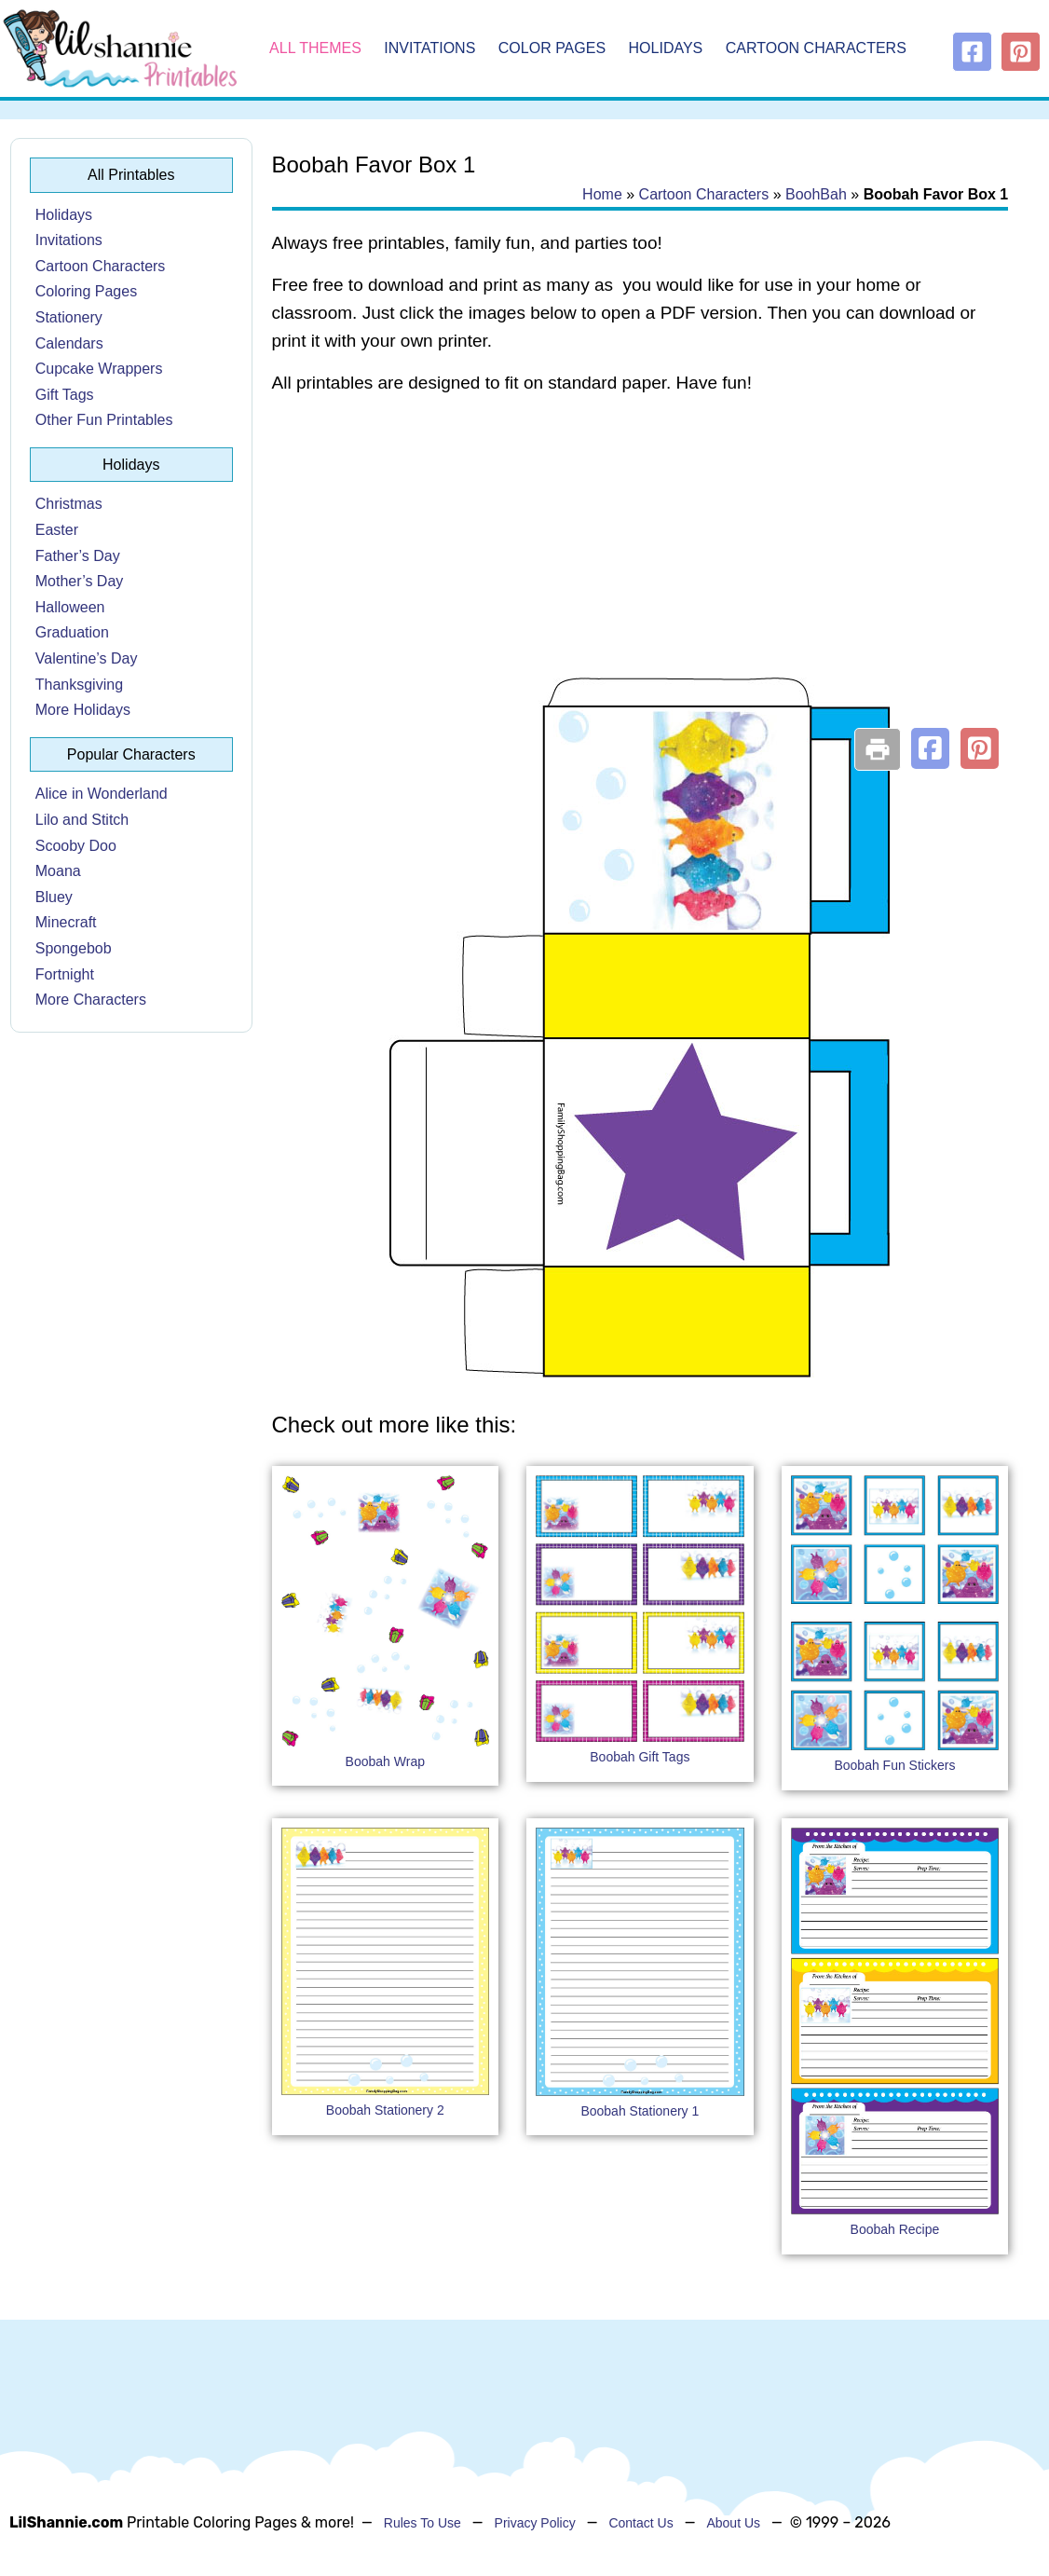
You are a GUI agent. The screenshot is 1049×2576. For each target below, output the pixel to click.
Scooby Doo (75, 846)
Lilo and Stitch (82, 820)
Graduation (72, 632)
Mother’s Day (79, 581)
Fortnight (64, 974)
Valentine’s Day (86, 658)
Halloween (70, 607)
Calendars (69, 343)
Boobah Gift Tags (639, 1756)
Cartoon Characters (816, 48)
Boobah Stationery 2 (385, 2110)
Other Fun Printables (104, 420)
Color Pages (552, 48)
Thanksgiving (79, 684)
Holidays (666, 48)
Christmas (68, 504)
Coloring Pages (86, 291)
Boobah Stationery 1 (639, 2110)
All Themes (315, 48)
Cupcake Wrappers (99, 369)
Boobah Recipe (895, 2229)
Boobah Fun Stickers (894, 1765)
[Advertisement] (640, 560)
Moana (58, 871)
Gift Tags (64, 395)
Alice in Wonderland (101, 794)
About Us (733, 2522)
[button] (930, 748)
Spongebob (73, 948)
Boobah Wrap (385, 1761)
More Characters (90, 999)
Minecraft (66, 922)
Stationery (68, 317)
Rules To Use (422, 2522)
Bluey (54, 897)
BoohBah (816, 194)
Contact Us (640, 2522)
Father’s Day (77, 556)
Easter (56, 530)
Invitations (429, 48)
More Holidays (82, 710)
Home (602, 194)
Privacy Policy (535, 2522)
